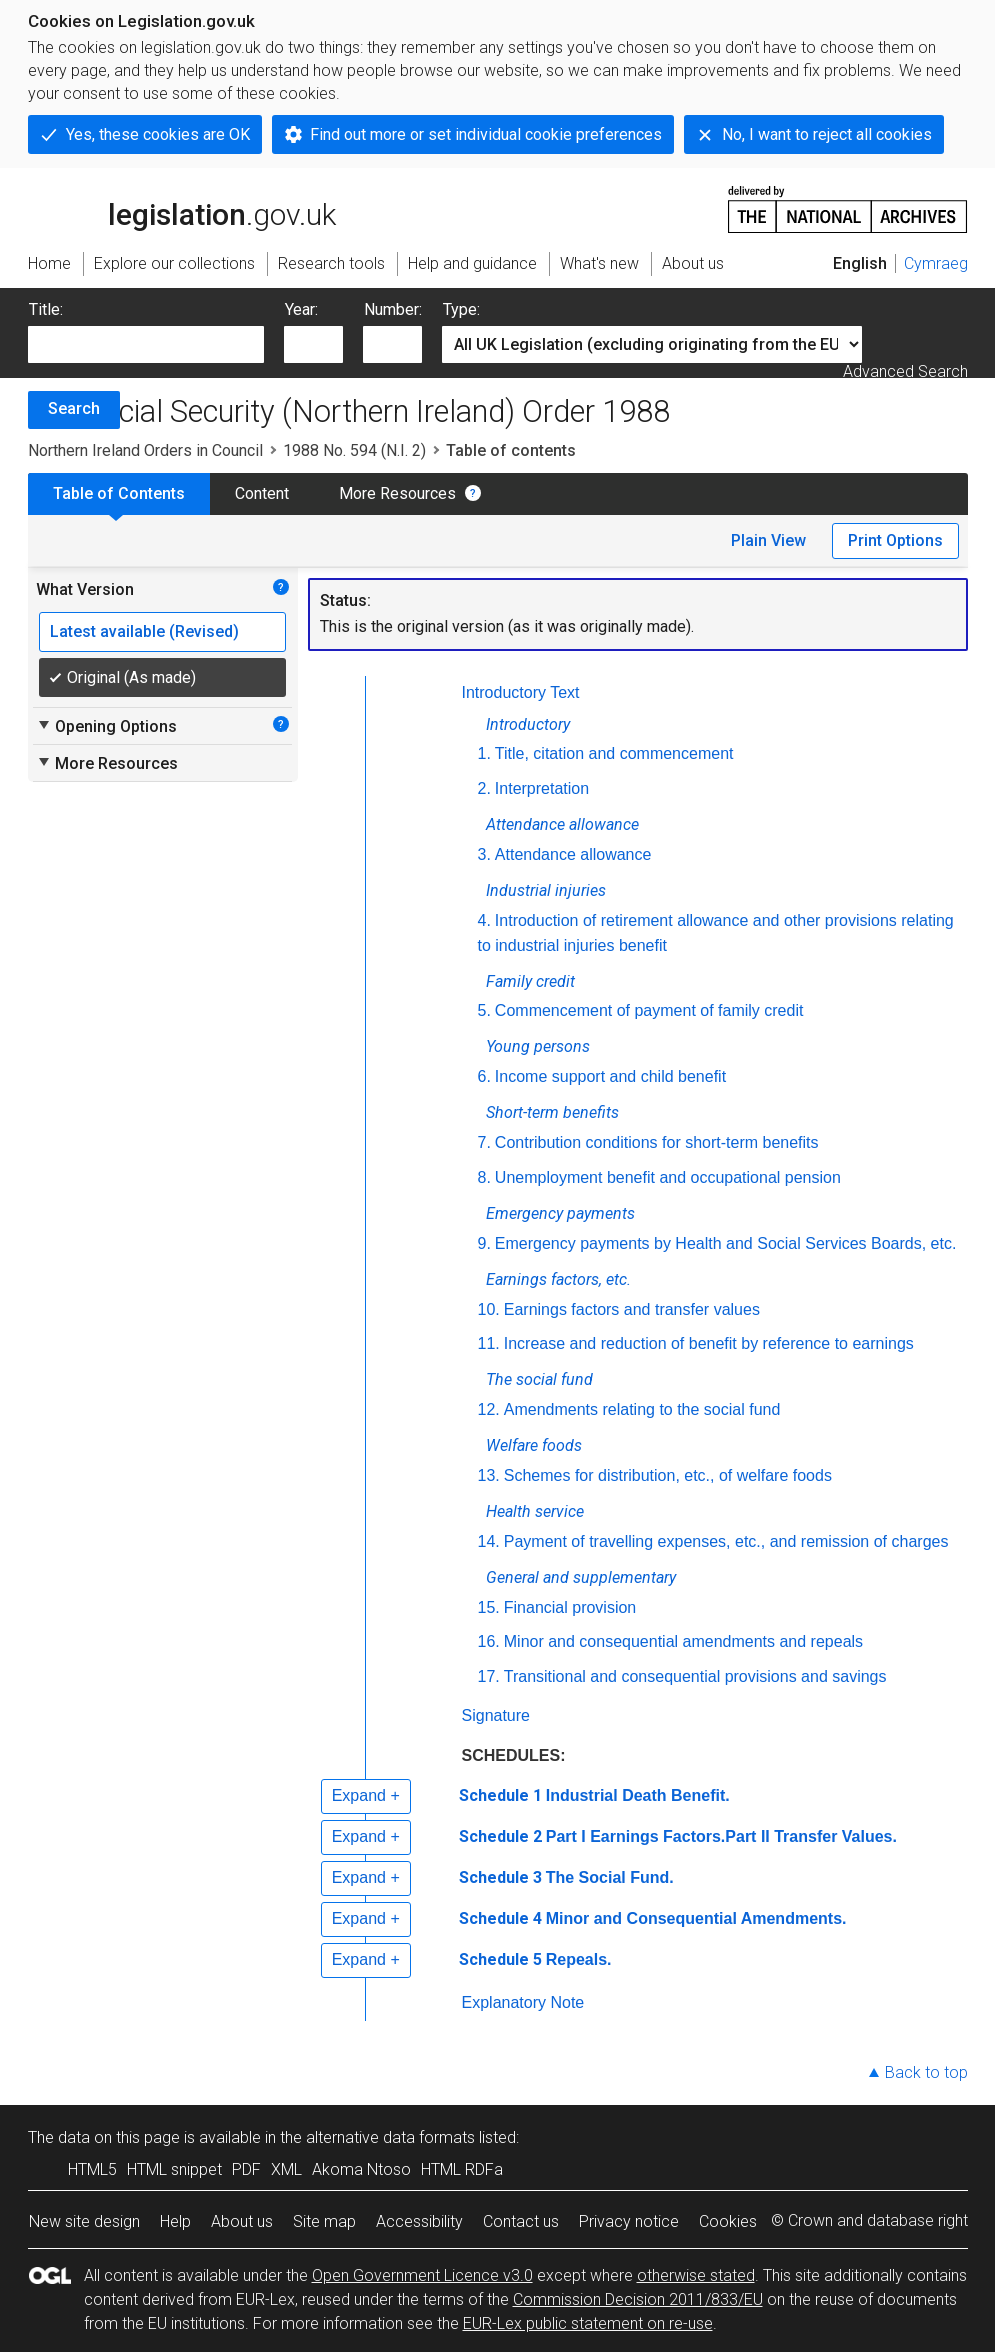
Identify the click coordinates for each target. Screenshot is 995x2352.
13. (489, 1475)
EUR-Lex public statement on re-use (588, 2323)
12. (489, 1409)
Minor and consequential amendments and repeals (683, 1641)
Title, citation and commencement (614, 753)
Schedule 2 (500, 1836)
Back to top (926, 2072)
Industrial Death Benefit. (638, 1795)
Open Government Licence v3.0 (422, 2275)
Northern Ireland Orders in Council (145, 450)
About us (242, 2221)
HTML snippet (174, 2169)
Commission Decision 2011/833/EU (638, 2299)
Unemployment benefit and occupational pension (668, 1177)
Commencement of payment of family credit (649, 1010)
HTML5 (92, 2169)
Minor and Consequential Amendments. (696, 1918)
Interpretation (542, 788)
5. (484, 1010)
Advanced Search (905, 371)
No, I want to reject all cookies (827, 134)
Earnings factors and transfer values (632, 1309)
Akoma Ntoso (361, 2169)
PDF (246, 2169)
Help (175, 2221)
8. (484, 1177)
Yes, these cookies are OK (158, 134)
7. (484, 1142)
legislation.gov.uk (182, 208)
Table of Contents (119, 493)
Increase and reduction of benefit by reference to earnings (709, 1343)
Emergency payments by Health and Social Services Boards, (728, 1243)
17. (489, 1676)
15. (489, 1607)
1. (484, 753)
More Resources (397, 493)
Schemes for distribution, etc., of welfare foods (668, 1475)
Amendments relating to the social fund (642, 1409)
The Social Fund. (610, 1877)
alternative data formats (390, 2137)
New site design (84, 2221)
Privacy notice (629, 2221)
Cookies (728, 2221)
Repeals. (579, 1959)
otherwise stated (696, 2275)
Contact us (521, 2221)
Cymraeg (936, 263)
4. (484, 920)
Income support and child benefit (610, 1076)
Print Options (895, 540)
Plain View (768, 540)
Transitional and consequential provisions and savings (695, 1676)
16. (489, 1641)
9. (484, 1243)
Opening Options (106, 726)
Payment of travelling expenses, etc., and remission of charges (726, 1541)
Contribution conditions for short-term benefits (657, 1142)
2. (484, 788)
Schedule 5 (500, 1959)
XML (286, 2169)
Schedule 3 (500, 1877)
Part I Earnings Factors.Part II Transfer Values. (721, 1836)
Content (262, 493)
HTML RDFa (462, 2169)
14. (489, 1541)
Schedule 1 (500, 1795)
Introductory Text (521, 692)
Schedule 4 (500, 1918)
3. (484, 854)
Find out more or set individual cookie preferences (486, 134)
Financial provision (570, 1607)
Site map (324, 2221)
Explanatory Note (523, 2002)
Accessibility (419, 2221)
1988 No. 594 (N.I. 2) (354, 450)
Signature (496, 1715)
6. (484, 1076)
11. (489, 1343)
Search (74, 408)
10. (489, 1309)
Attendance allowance (573, 854)
